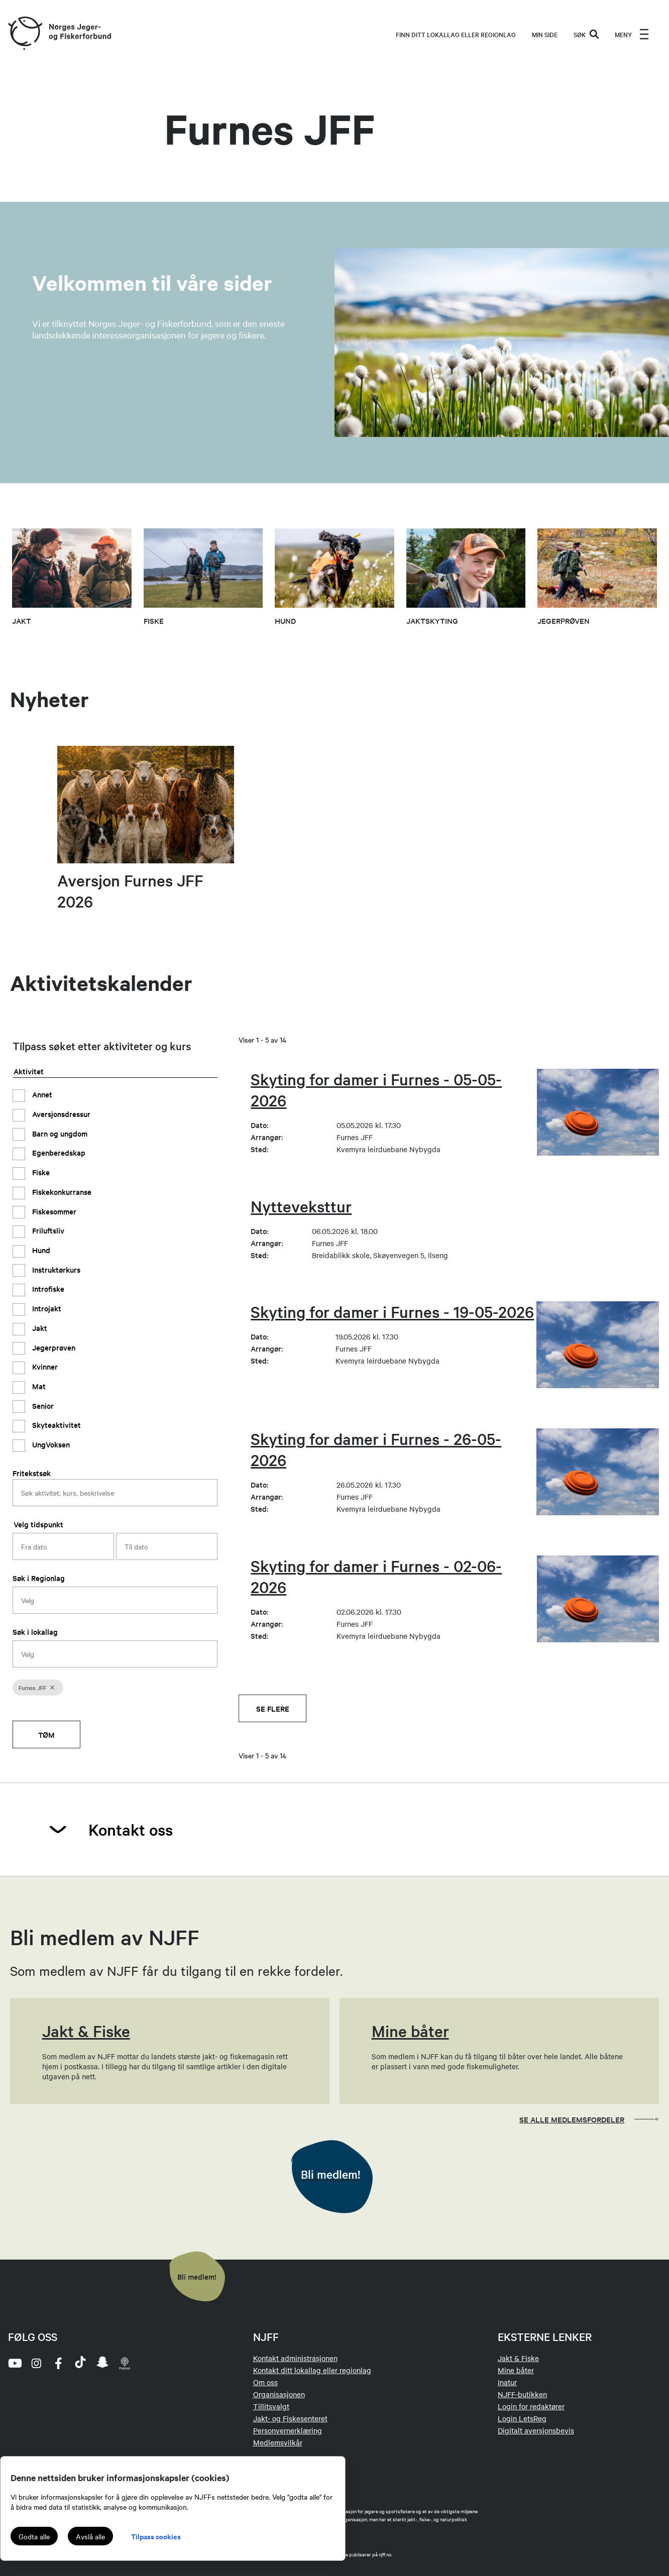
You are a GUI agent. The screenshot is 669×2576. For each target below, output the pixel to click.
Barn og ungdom (58, 1133)
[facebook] (58, 2363)
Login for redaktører (531, 2406)
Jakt (38, 1327)
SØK (586, 34)
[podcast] (124, 2363)
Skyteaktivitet (55, 1424)
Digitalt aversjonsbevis (536, 2430)
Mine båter (516, 2370)
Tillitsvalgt (271, 2406)
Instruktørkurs (55, 1269)
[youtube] (14, 2363)
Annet (41, 1094)
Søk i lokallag (35, 1631)
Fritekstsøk (32, 1473)
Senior (42, 1405)
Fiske (40, 1172)
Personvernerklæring (287, 2430)
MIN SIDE (545, 34)
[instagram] (36, 2363)
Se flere (272, 1708)
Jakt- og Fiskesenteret (290, 2418)
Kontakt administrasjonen (295, 2358)
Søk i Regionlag (39, 1578)
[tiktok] (80, 2363)
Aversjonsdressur (60, 1113)
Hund (40, 1250)
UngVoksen (50, 1444)
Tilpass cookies (156, 2536)
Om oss (265, 2382)
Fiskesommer (53, 1211)
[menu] (632, 34)
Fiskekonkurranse (60, 1191)
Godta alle (34, 2536)
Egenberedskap (57, 1152)
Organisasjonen (279, 2394)
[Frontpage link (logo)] (24, 34)
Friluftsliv (47, 1230)
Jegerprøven (52, 1347)
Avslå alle (90, 2536)
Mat (38, 1386)
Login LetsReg (522, 2418)
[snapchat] (102, 2363)
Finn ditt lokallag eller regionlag (456, 34)
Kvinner (44, 1366)
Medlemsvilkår (277, 2442)
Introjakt (45, 1308)
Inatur (507, 2382)
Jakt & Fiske (518, 2358)
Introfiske (47, 1288)
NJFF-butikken (522, 2394)
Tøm (46, 1734)
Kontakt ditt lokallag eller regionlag (312, 2370)
